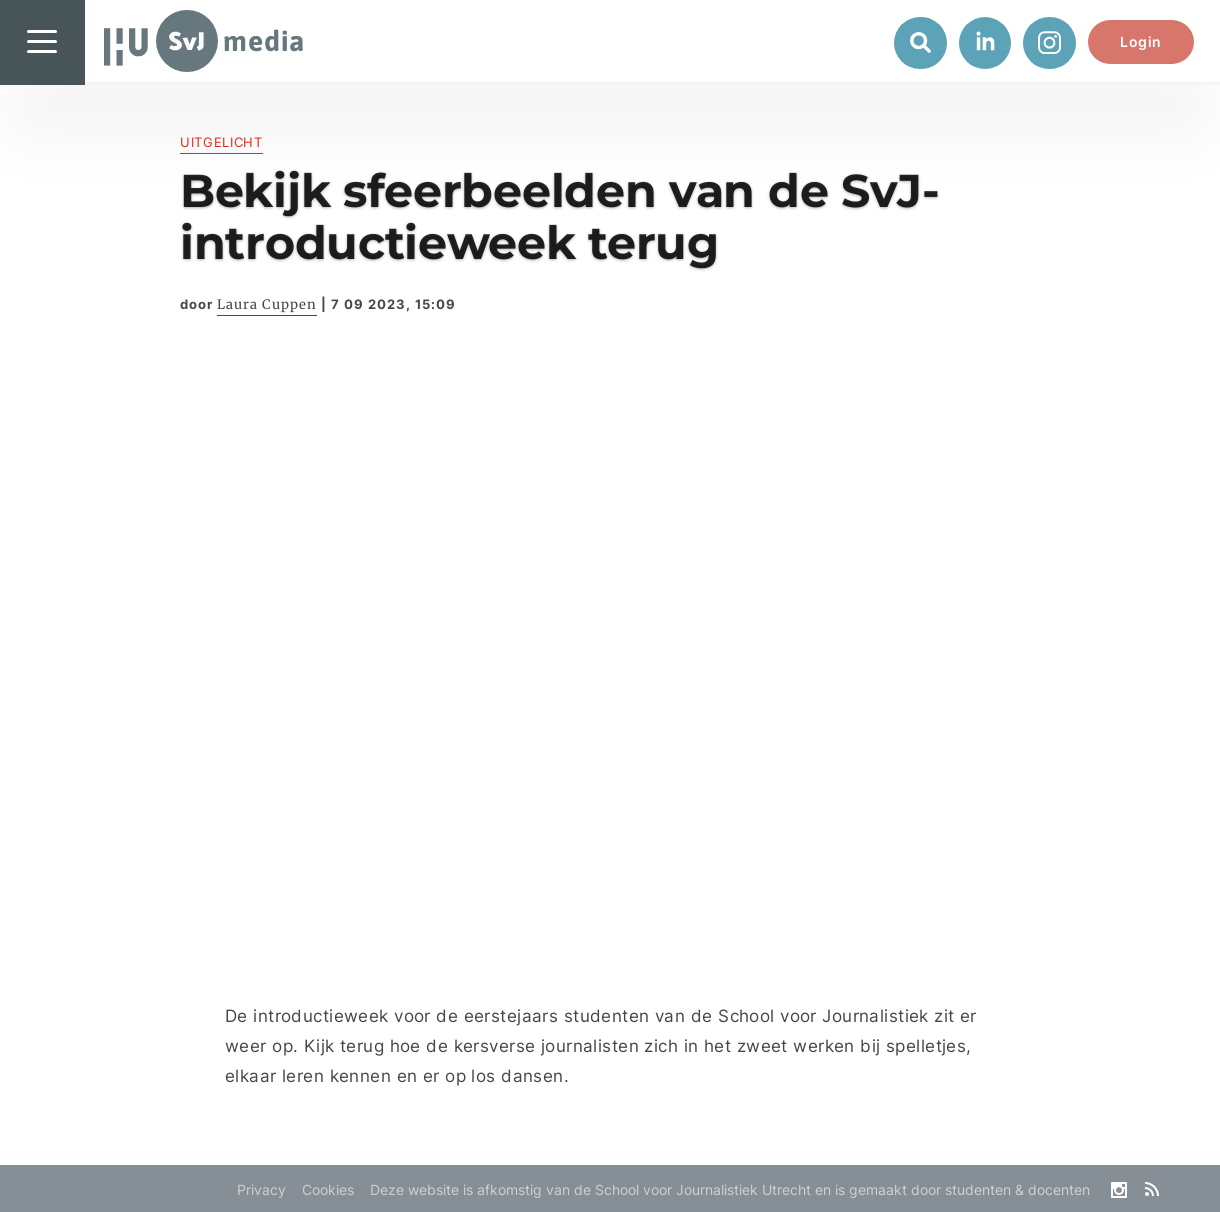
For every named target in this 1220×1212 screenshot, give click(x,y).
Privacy (261, 1189)
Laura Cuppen (267, 304)
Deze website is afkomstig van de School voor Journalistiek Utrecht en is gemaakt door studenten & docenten (730, 1189)
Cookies (328, 1189)
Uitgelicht (221, 142)
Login (1141, 41)
